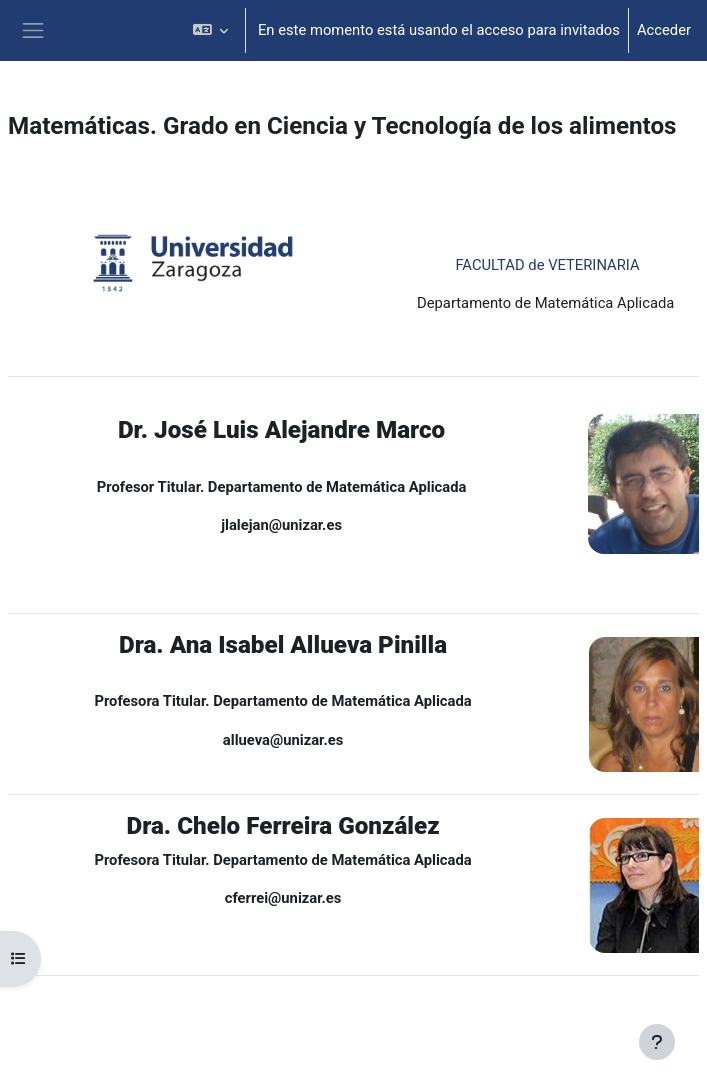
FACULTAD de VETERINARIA (547, 265)
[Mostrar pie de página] (657, 1042)
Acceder (664, 30)
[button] (209, 30)
